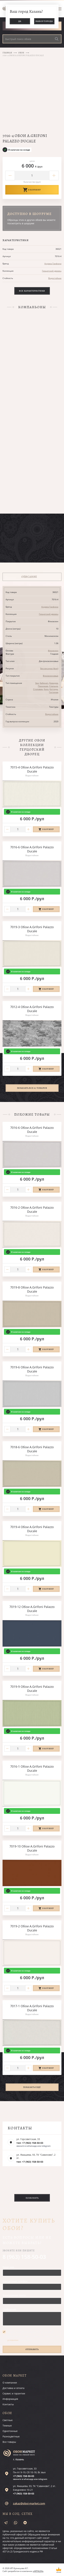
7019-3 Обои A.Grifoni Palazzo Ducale (32, 929)
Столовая (38, 689)
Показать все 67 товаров (32, 1088)
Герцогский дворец (51, 270)
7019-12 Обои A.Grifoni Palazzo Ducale (32, 1609)
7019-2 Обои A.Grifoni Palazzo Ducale (32, 1928)
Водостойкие (54, 278)
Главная (7, 52)
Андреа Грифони (52, 263)
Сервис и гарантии (14, 2393)
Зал (37, 683)
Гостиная (53, 692)
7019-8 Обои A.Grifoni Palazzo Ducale (32, 1289)
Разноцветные (11, 2436)
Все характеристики (32, 290)
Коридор (53, 683)
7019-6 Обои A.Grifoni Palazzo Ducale (32, 1369)
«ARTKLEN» (38, 2571)
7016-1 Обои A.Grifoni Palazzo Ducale (32, 1768)
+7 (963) (23, 2476)
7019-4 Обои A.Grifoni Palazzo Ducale (32, 1529)
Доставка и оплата (13, 2388)
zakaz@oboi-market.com (29, 2503)
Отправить (32, 2349)
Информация (10, 2398)
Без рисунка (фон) (49, 668)
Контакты (8, 2404)
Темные (7, 2425)
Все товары (9, 2441)
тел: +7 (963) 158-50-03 (29, 2142)
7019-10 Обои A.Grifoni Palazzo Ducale (32, 1848)
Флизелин (53, 650)
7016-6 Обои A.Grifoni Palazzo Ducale (32, 849)
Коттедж (53, 689)
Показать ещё (32, 2087)
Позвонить (32, 2197)
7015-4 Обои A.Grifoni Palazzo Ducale (32, 769)
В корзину (32, 190)
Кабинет (44, 683)
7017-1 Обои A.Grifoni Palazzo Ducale (32, 2008)
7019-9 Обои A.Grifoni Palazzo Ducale (32, 1689)
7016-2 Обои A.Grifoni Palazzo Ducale (32, 1209)
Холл (46, 689)
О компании (10, 2382)
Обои (21, 52)
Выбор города (44, 21)
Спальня (53, 686)
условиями (12, 2340)
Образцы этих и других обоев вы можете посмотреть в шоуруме (31, 221)
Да (19, 21)
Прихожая (43, 686)
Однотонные (10, 2431)
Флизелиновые (50, 675)
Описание (29, 577)
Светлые (8, 2420)
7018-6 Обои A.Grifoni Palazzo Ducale (32, 1449)
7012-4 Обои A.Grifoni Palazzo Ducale (32, 1009)
